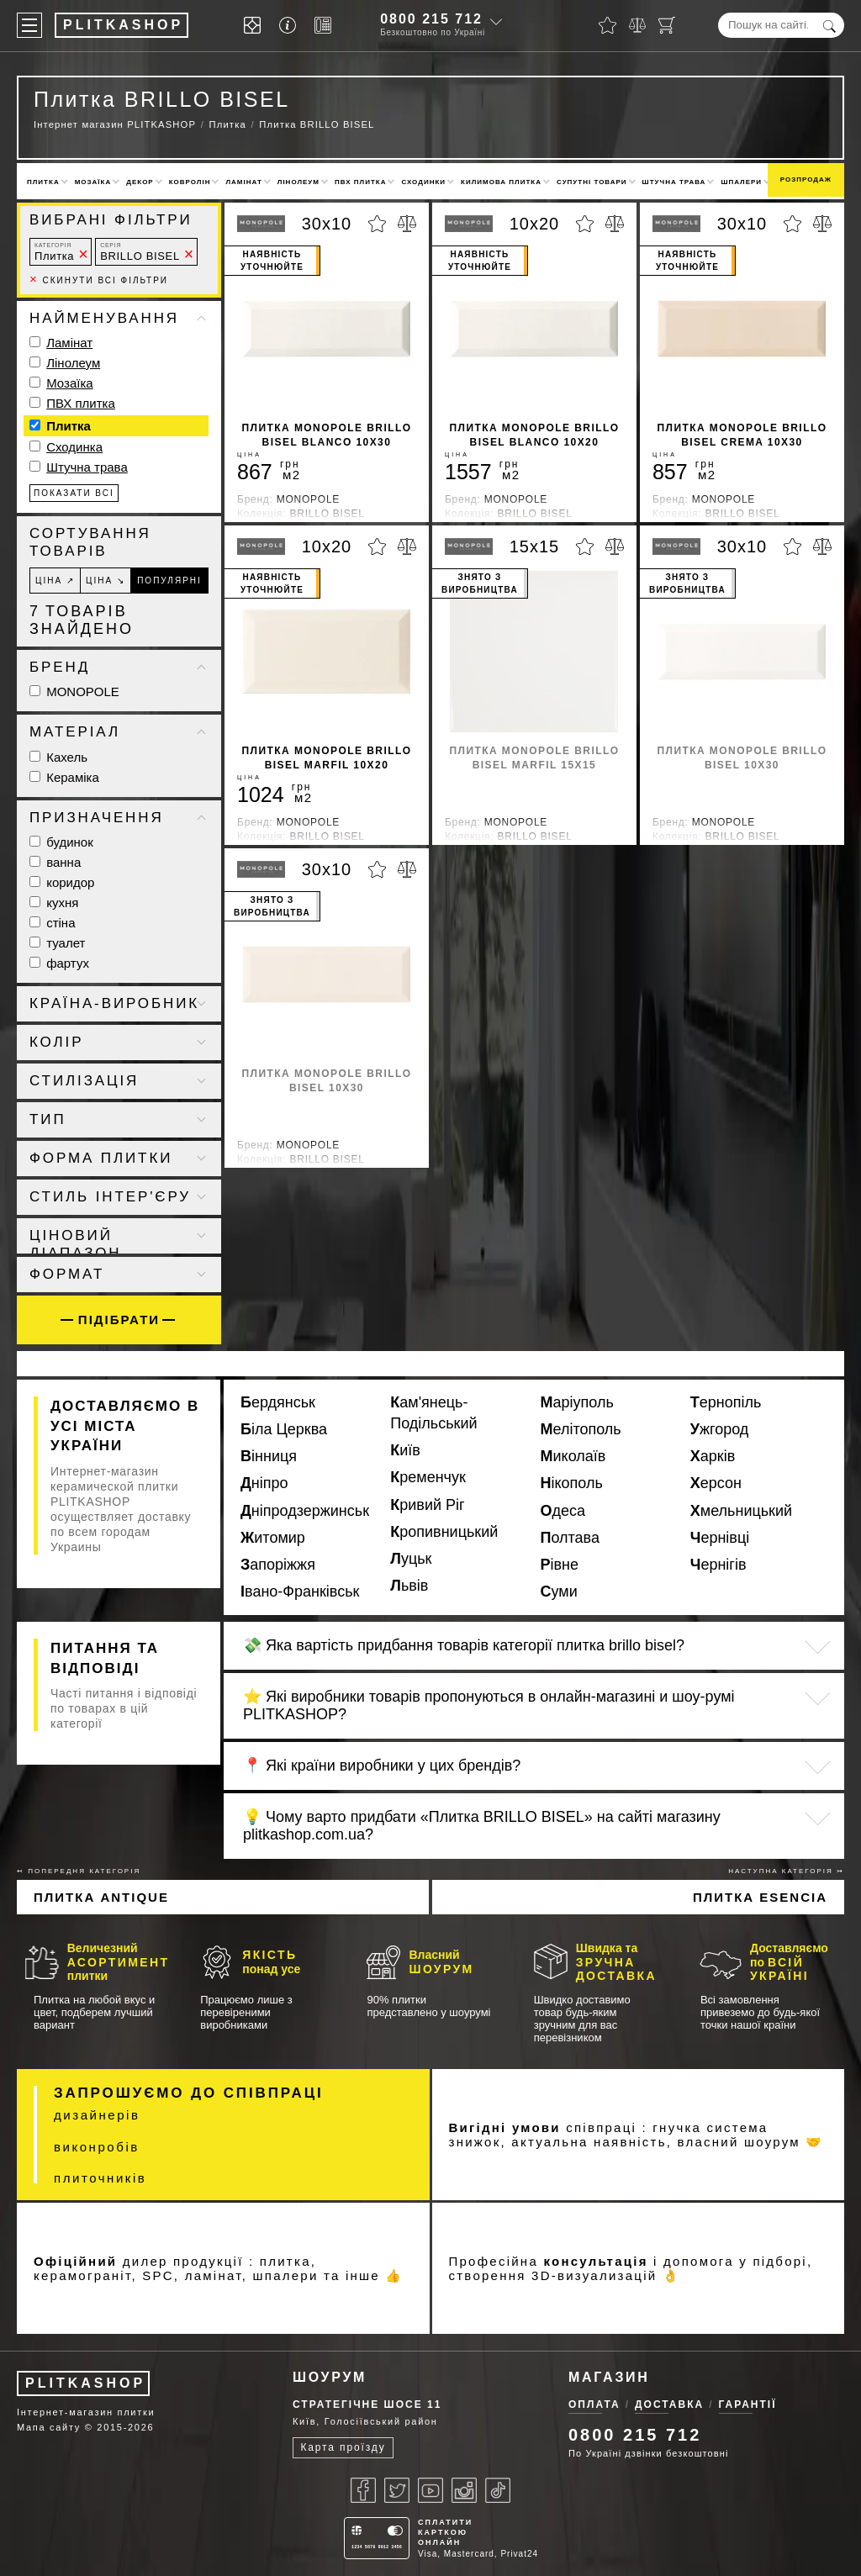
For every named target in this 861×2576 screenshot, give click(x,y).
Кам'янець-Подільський (433, 1413)
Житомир (272, 1537)
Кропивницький (444, 1531)
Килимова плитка (501, 182)
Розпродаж (806, 179)
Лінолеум (298, 182)
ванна (55, 862)
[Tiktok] (497, 2490)
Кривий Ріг (427, 1505)
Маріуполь (577, 1402)
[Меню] (29, 25)
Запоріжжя (277, 1564)
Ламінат (243, 182)
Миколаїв (573, 1456)
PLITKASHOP (85, 2383)
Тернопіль (726, 1402)
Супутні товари (592, 182)
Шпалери (741, 182)
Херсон (716, 1483)
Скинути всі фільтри (98, 280)
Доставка (669, 2404)
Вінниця (268, 1456)
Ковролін (190, 182)
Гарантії (748, 2404)
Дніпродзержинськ (304, 1510)
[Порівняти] (637, 25)
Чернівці (720, 1537)
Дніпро (264, 1483)
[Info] (290, 26)
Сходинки (423, 182)
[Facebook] (363, 2490)
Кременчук (428, 1477)
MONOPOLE (74, 691)
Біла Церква (283, 1429)
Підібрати (119, 1319)
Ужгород (719, 1429)
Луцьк (410, 1558)
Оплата (594, 2404)
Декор (139, 182)
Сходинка (74, 447)
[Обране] (607, 25)
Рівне (560, 1564)
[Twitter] (396, 2490)
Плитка (43, 182)
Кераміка (64, 777)
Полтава (570, 1537)
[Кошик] (666, 25)
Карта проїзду (342, 2447)
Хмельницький (741, 1510)
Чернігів (718, 1564)
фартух (59, 963)
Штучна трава (674, 182)
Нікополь (572, 1483)
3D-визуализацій (594, 2275)
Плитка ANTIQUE (101, 1897)
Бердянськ (277, 1402)
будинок (61, 842)
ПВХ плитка (360, 182)
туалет (57, 943)
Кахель (58, 757)
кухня (53, 902)
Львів (409, 1585)
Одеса (563, 1510)
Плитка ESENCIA (760, 1897)
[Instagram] (464, 2490)
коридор (61, 882)
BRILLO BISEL (140, 251)
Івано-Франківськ (299, 1591)
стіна (52, 923)
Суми (559, 1591)
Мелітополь (581, 1429)
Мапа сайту (49, 2427)
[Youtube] (430, 2490)
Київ (405, 1450)
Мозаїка (93, 182)
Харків (712, 1456)
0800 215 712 (431, 19)
